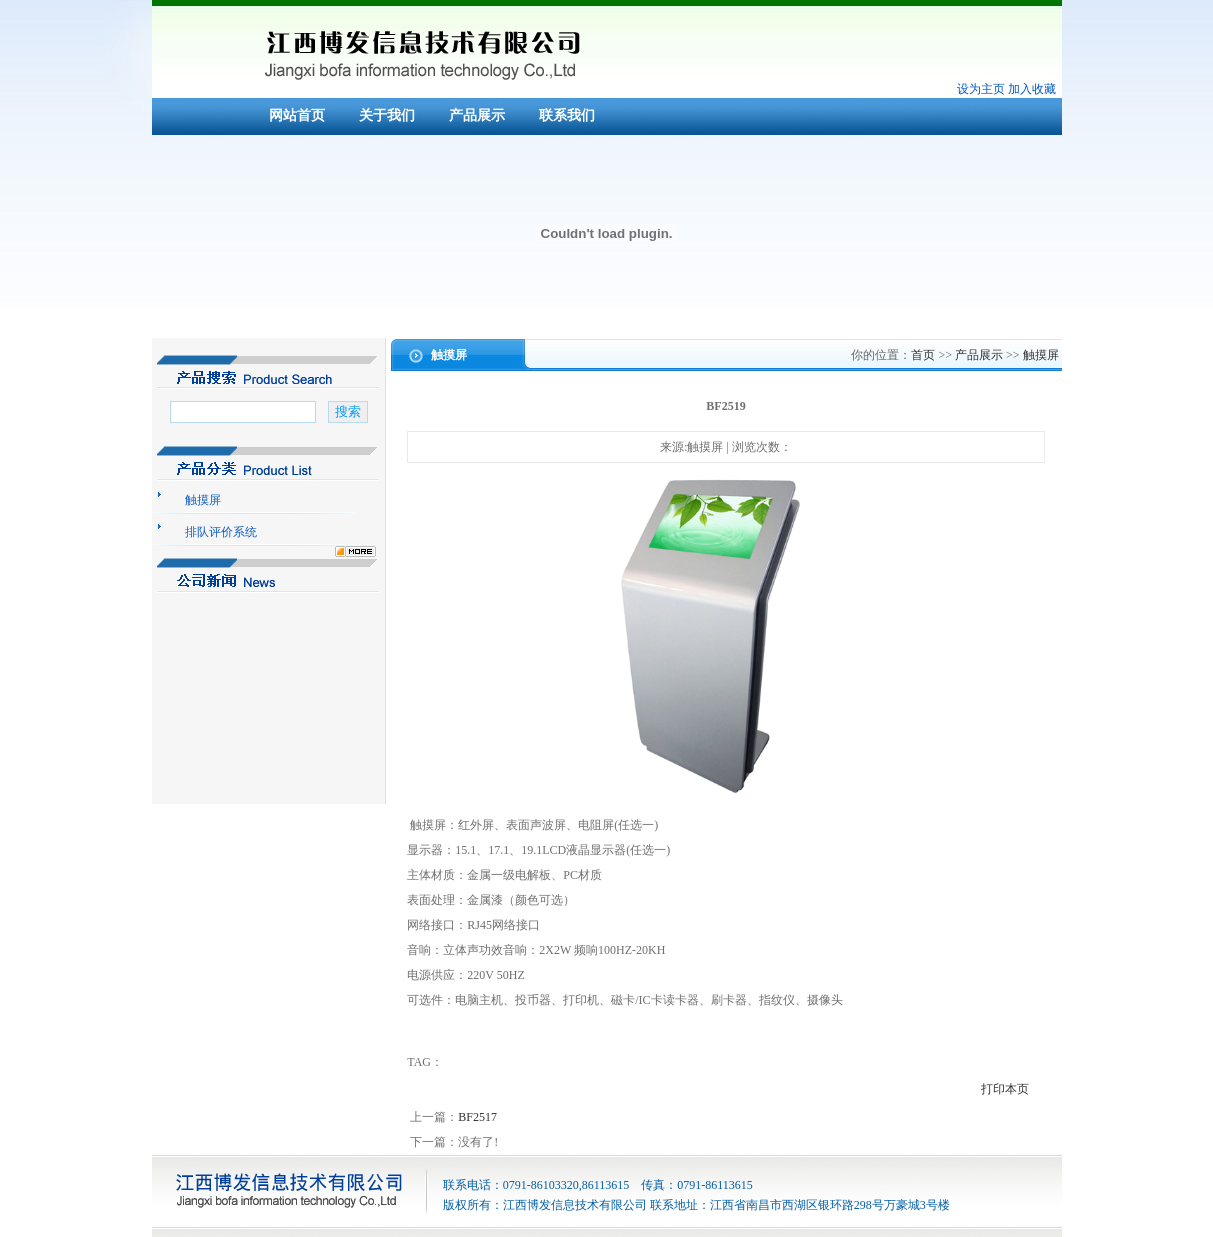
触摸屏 (1041, 355)
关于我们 (387, 115)
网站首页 (297, 115)
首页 (923, 355)
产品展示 (477, 115)
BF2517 (477, 1117)
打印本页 (1005, 1089)
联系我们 (567, 115)
